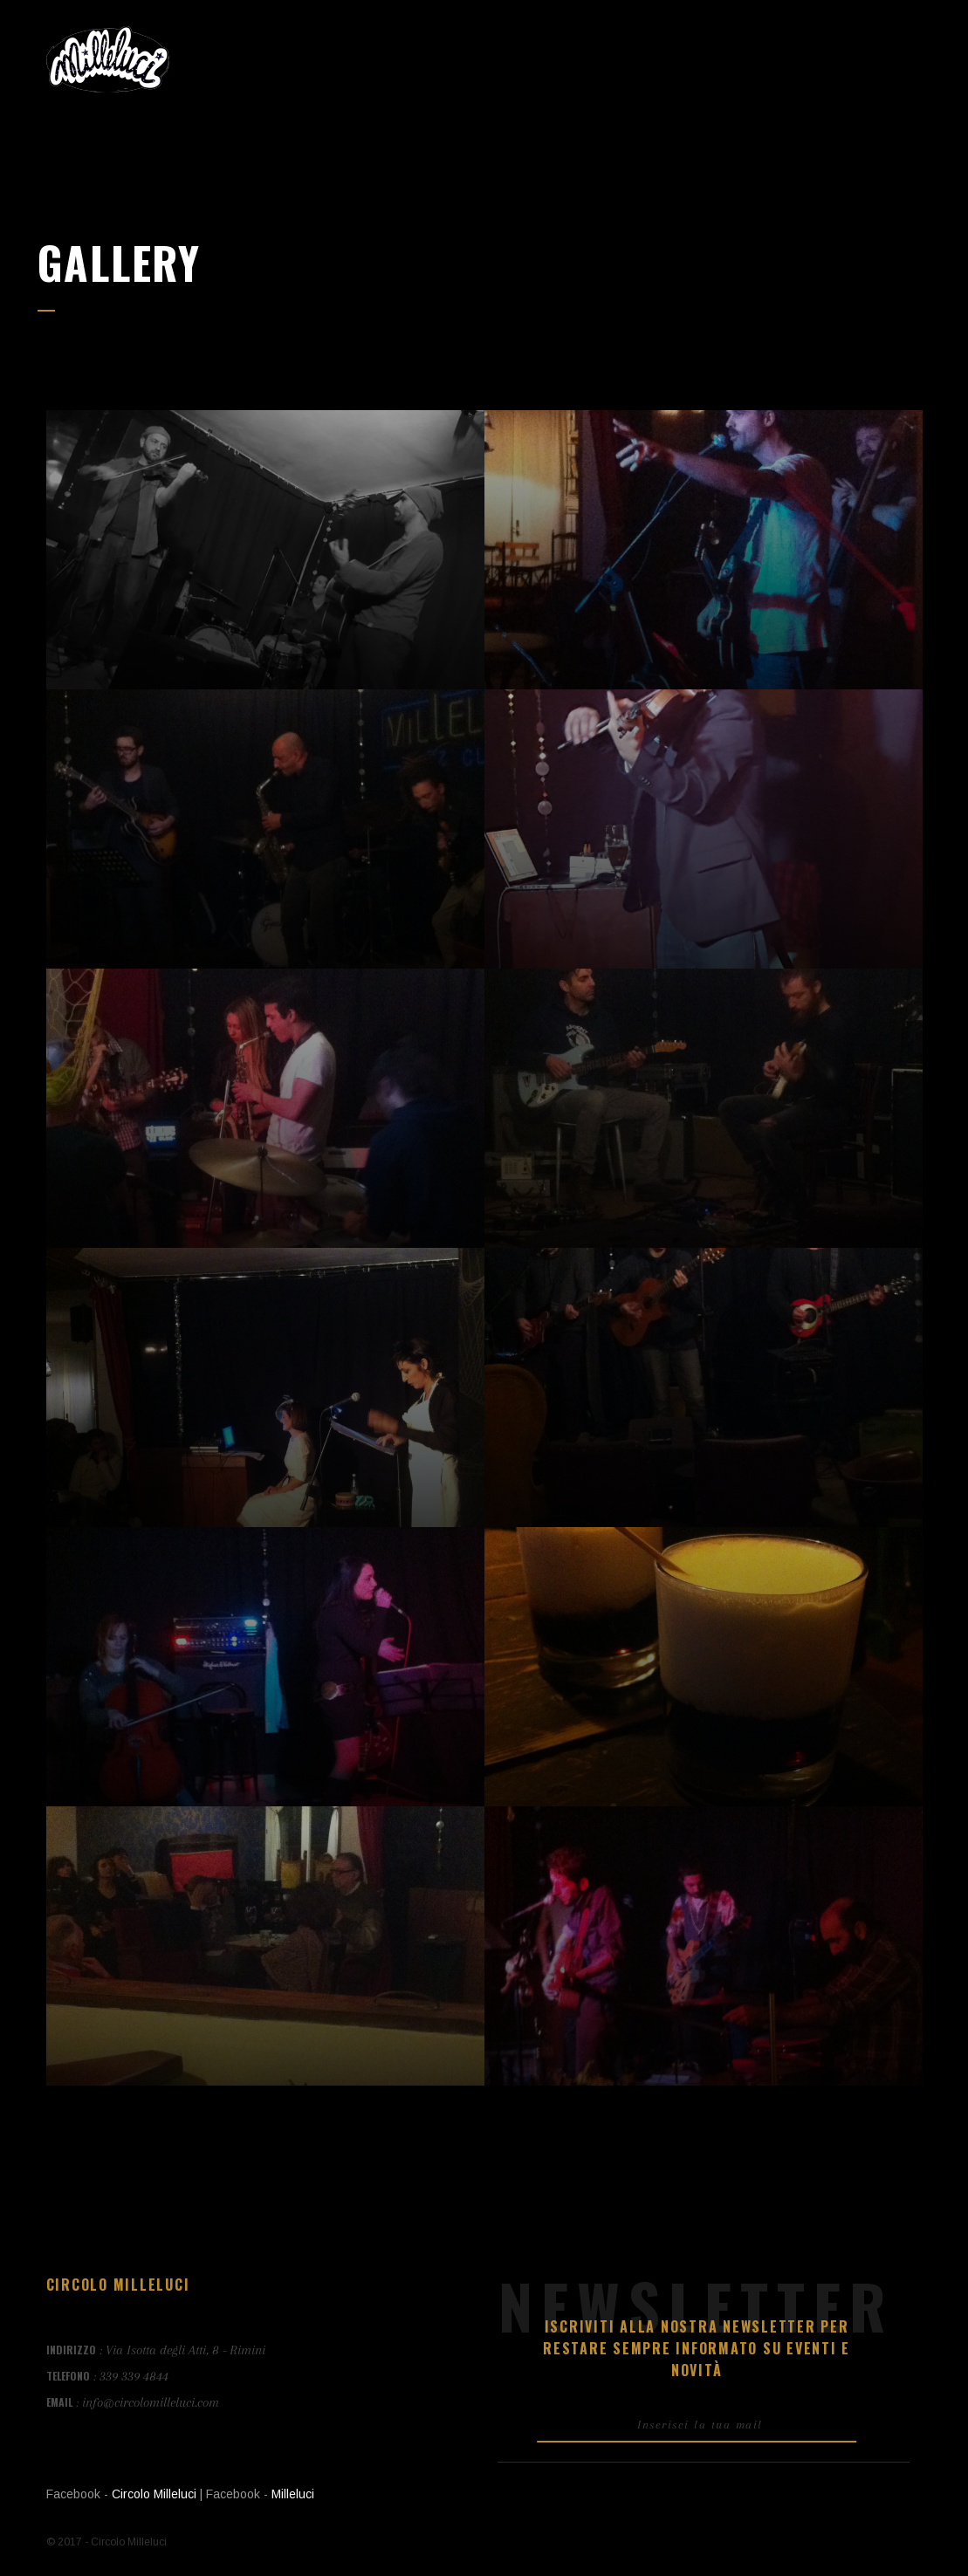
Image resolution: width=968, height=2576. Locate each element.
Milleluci (292, 2494)
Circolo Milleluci (154, 2494)
